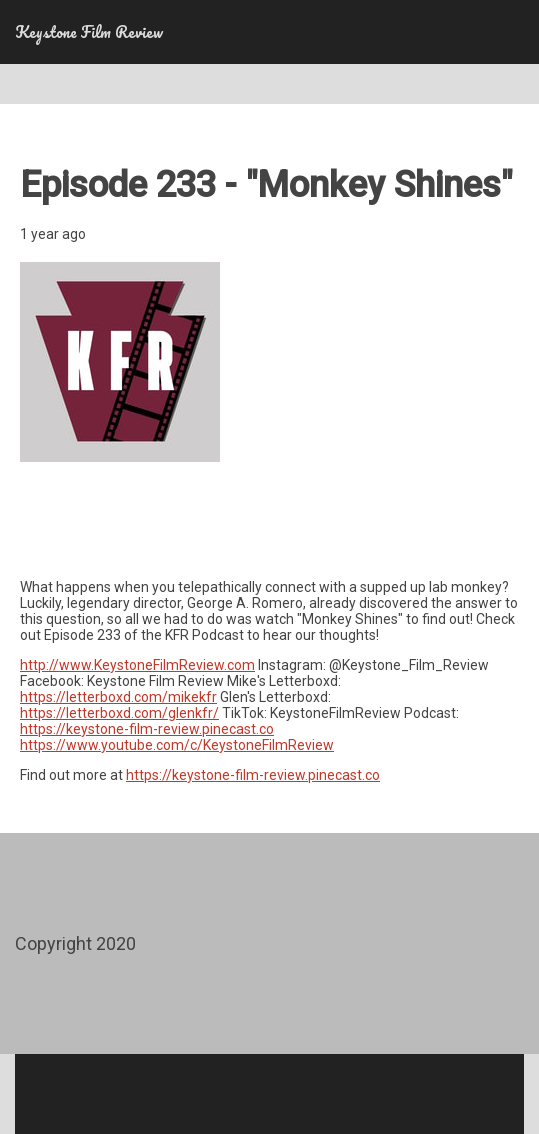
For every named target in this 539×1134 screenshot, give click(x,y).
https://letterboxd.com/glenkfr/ (119, 713)
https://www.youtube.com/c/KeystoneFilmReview (177, 745)
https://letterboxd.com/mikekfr (118, 697)
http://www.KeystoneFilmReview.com (137, 665)
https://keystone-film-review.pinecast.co (147, 729)
